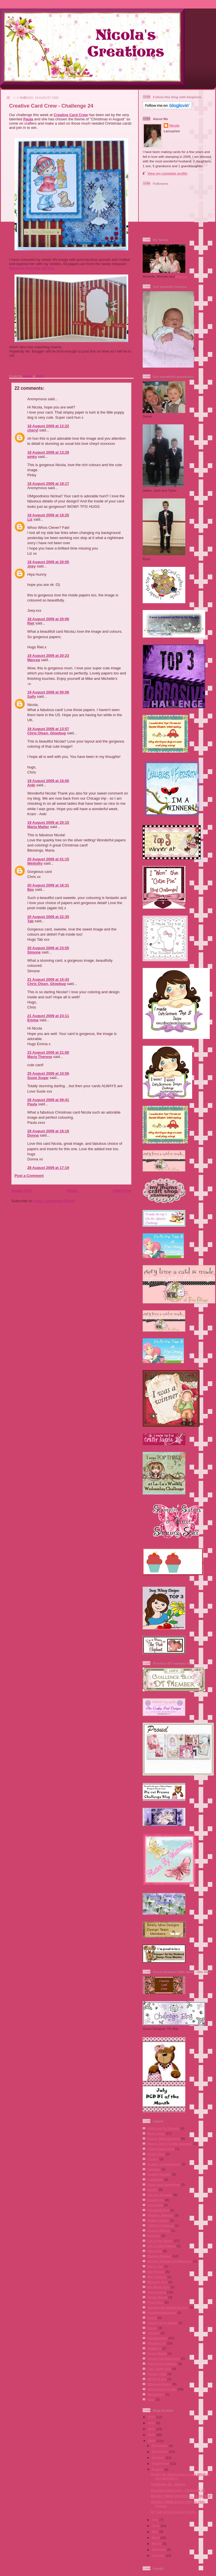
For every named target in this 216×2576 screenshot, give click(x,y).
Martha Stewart (159, 2256)
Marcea (33, 660)
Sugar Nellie (157, 2353)
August (158, 2469)
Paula (28, 119)
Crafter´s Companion (164, 2164)
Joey (31, 566)
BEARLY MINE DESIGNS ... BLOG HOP (181, 2496)
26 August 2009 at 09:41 (48, 1100)
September (161, 2463)
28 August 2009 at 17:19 (48, 1168)
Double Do (156, 2200)
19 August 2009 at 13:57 (48, 729)
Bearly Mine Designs (164, 2138)
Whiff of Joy (157, 2379)
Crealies (154, 2169)
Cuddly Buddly (159, 2174)
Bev (30, 889)
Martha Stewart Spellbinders (170, 2261)
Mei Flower (156, 2271)
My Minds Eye (158, 2287)
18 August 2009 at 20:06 (48, 619)
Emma (32, 1020)
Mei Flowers (157, 2277)
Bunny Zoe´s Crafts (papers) (170, 2143)
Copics (153, 2159)
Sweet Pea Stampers (164, 2358)
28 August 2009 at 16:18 (48, 1131)
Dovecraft (155, 2205)
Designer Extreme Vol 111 (31, 268)
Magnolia (155, 2251)
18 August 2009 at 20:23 (48, 655)
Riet (30, 623)
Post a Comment (29, 1175)
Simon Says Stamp (162, 2323)
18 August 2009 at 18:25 (48, 515)
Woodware (156, 2394)
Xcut (151, 2399)
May (155, 2531)
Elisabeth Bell (158, 2210)
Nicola (28, 376)
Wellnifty (35, 863)
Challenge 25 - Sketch (168, 2484)
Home (72, 1191)
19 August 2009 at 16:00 (48, 781)
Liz (29, 519)
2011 (152, 2429)
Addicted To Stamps (163, 2128)
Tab (30, 921)
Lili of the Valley (160, 2240)
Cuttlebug (155, 2179)
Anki (31, 785)
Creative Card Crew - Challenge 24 (178, 2490)
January (158, 2555)
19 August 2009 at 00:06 (48, 692)
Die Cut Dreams (160, 2194)
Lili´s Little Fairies (162, 2246)
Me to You (155, 2266)
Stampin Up (157, 2343)
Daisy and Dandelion (164, 2184)
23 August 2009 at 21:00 (48, 1052)
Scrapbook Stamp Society (168, 2307)
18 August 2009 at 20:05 (48, 562)
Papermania (157, 2292)
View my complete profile (167, 173)
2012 (152, 2423)
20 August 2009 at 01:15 (48, 859)
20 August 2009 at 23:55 (48, 948)
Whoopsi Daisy (159, 2384)
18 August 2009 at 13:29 (48, 452)
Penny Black (157, 2297)
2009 (152, 2441)
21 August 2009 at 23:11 (48, 1016)
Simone (34, 952)
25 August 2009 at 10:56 (48, 1073)
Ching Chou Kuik (161, 2148)
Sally (31, 696)
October (158, 2457)
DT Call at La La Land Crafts (173, 2512)
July (155, 2519)
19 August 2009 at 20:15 (48, 822)
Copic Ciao (156, 2154)
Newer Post (21, 1191)
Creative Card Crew (71, 115)
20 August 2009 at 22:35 (48, 917)
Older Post (122, 1191)
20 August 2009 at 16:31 (48, 885)
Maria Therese (39, 1057)
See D (152, 2317)
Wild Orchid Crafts (162, 2389)
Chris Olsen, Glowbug (46, 733)
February (159, 2549)
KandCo (154, 2235)
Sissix (152, 2328)
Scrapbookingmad (162, 2312)
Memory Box (157, 2282)
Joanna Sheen (159, 2230)
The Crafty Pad (159, 2368)
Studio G (154, 2348)
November (160, 2451)
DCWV (153, 2189)
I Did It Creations (161, 2225)
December (160, 2445)
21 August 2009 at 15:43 (48, 979)
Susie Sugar (38, 1078)
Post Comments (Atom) (54, 1201)
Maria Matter (38, 827)
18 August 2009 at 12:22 (48, 426)
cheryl (32, 430)
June (156, 2525)
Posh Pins (156, 2302)
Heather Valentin (161, 2215)
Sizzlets (154, 2333)
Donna (33, 1135)
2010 (152, 2435)
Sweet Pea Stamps (162, 2363)
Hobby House (158, 2220)
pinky (32, 456)
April (156, 2537)
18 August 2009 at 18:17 (48, 483)
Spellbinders (157, 2338)
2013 (152, 2417)
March (157, 2543)
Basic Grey (156, 2133)
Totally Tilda (157, 2374)
